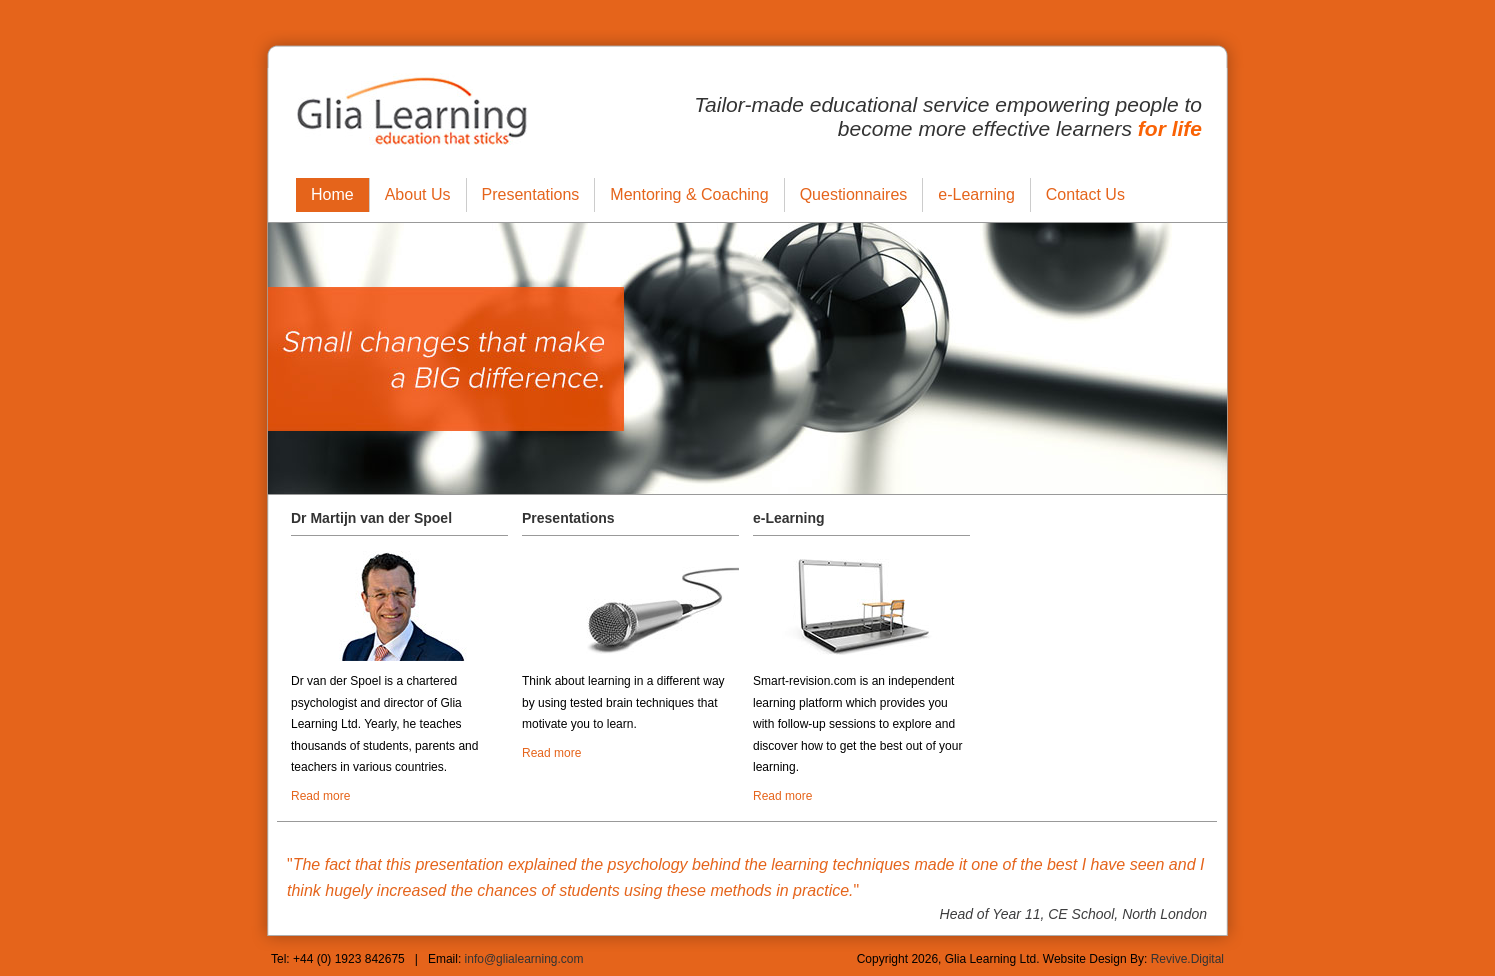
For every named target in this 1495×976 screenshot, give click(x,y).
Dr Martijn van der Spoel (371, 518)
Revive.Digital (1187, 959)
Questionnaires (854, 194)
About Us (418, 194)
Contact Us (1085, 194)
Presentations (531, 194)
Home (332, 194)
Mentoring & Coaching (689, 194)
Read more (320, 796)
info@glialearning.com (524, 959)
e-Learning (976, 194)
